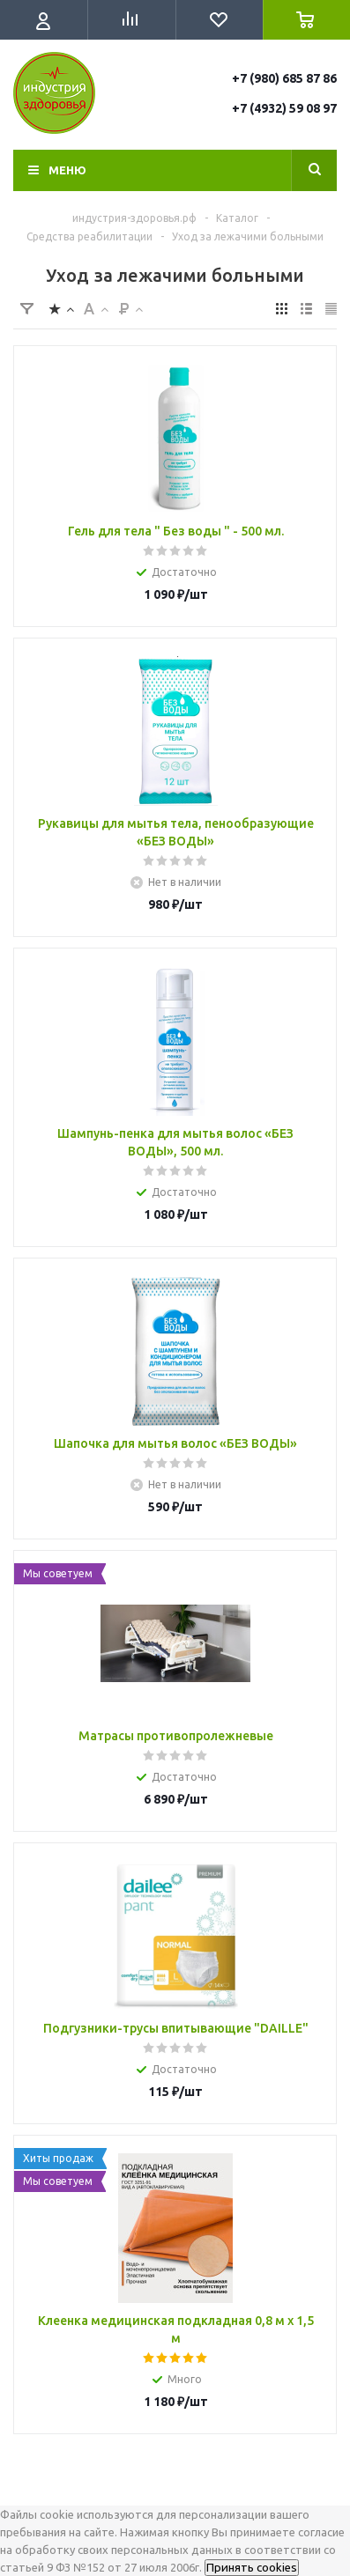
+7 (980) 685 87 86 (284, 78)
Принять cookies (251, 2567)
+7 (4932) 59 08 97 (284, 108)
